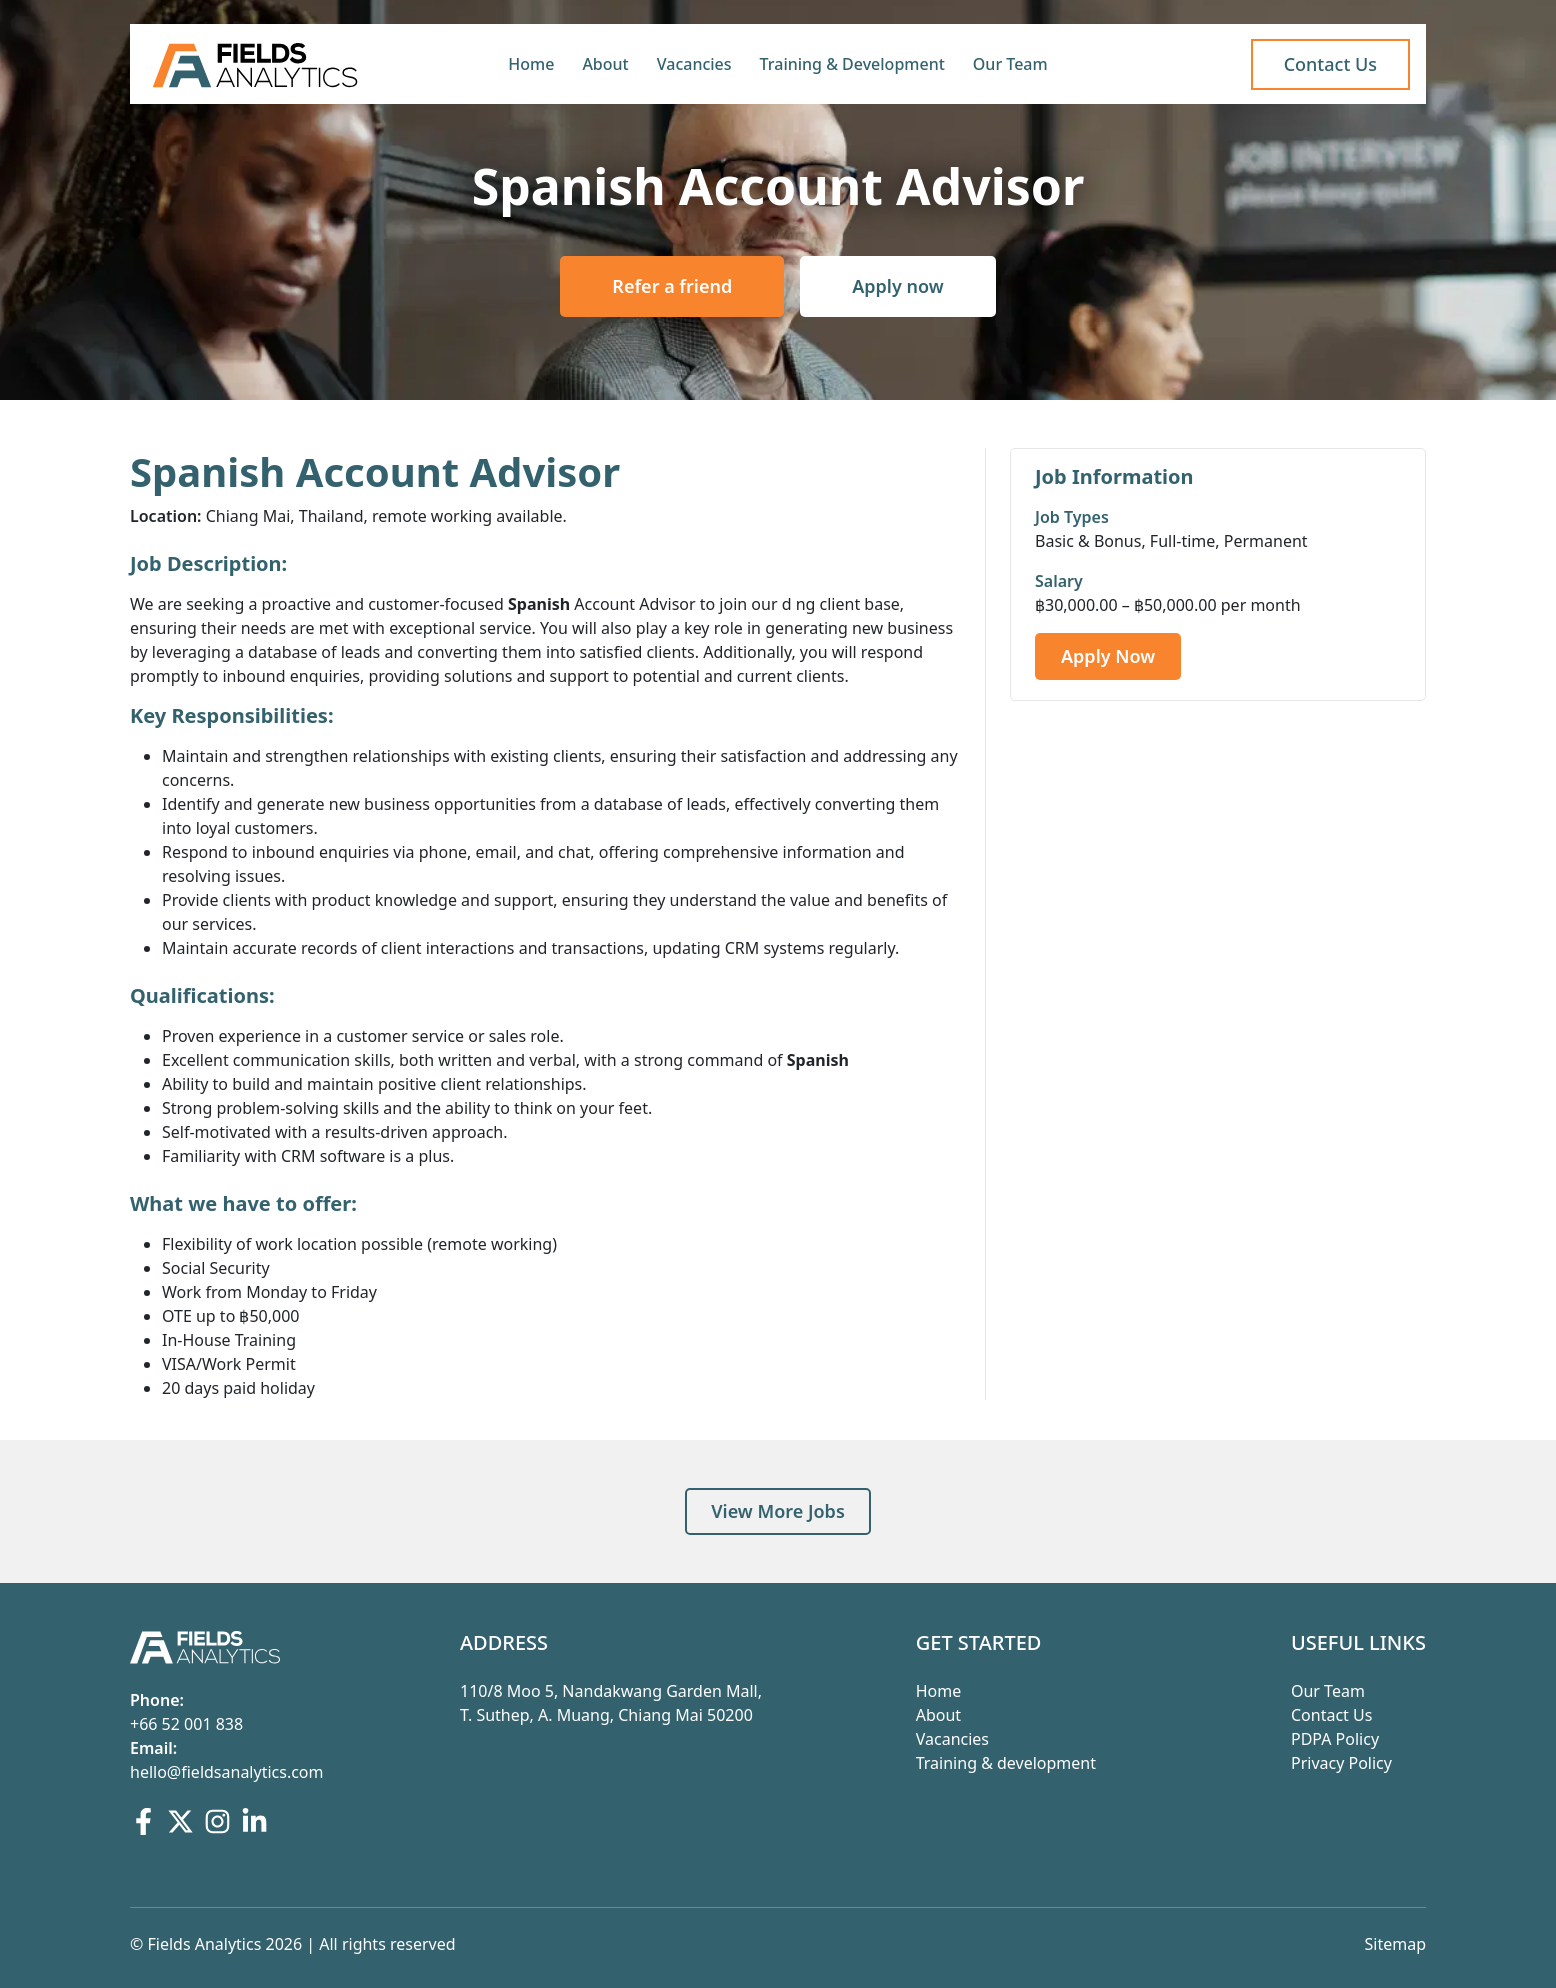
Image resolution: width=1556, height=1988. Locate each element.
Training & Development (852, 64)
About (605, 64)
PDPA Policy (1335, 1739)
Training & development (1006, 1763)
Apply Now (1108, 656)
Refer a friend (672, 286)
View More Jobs (778, 1511)
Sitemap (1396, 1944)
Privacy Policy (1341, 1763)
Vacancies (694, 64)
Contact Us (1331, 1715)
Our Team (1010, 64)
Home (531, 64)
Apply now (897, 286)
